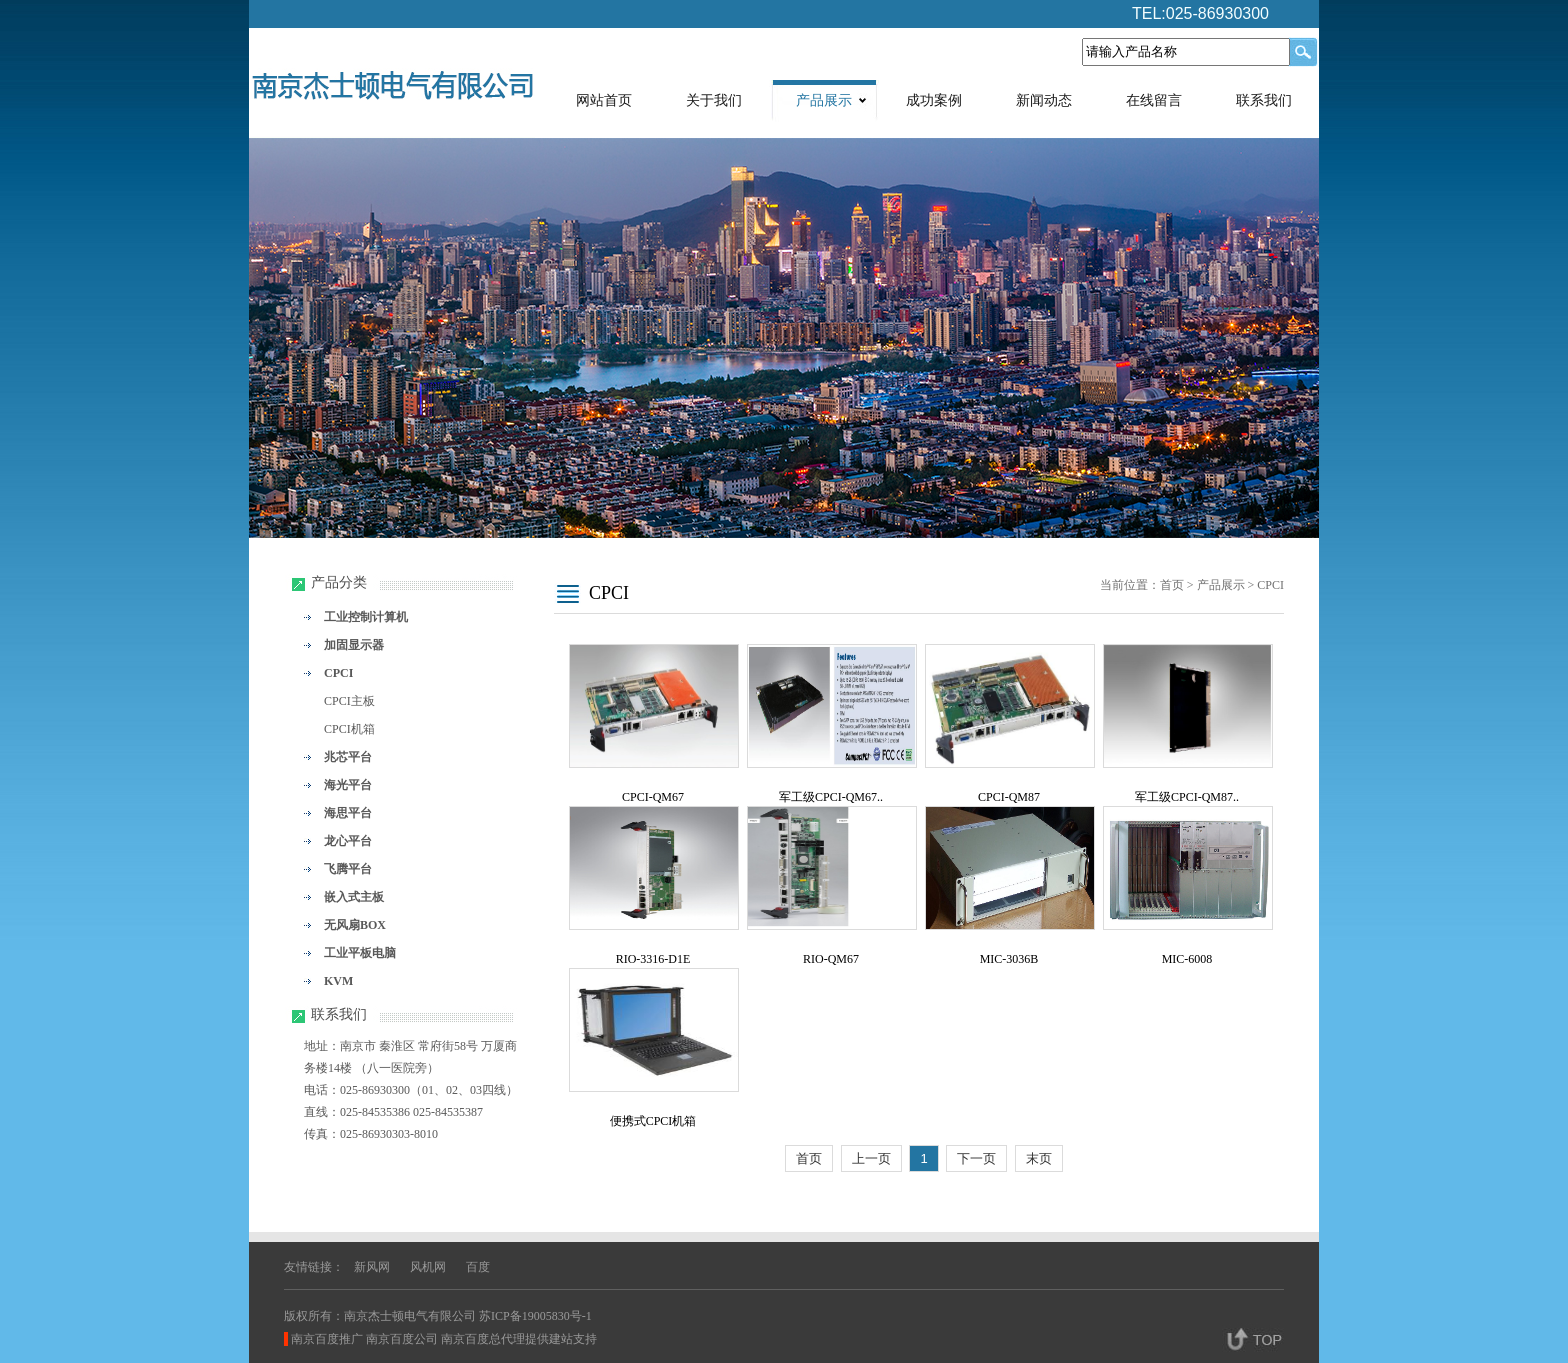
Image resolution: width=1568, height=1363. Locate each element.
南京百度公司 (402, 1339)
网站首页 (604, 100)
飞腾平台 (348, 869)
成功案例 (934, 100)
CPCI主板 (349, 701)
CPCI (338, 673)
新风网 (372, 1267)
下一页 (976, 1158)
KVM (338, 981)
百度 (478, 1267)
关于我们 (714, 100)
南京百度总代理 (483, 1339)
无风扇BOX (355, 925)
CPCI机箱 (349, 729)
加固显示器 (354, 645)
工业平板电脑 (360, 953)
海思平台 (348, 813)
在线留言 (1154, 100)
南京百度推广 (327, 1339)
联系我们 (1264, 100)
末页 (1039, 1158)
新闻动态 (1044, 100)
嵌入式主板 (354, 897)
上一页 (871, 1158)
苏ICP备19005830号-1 (535, 1316)
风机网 (428, 1267)
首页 (1172, 585)
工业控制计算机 (366, 617)
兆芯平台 (348, 757)
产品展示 (824, 100)
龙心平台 (348, 841)
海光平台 (348, 785)
